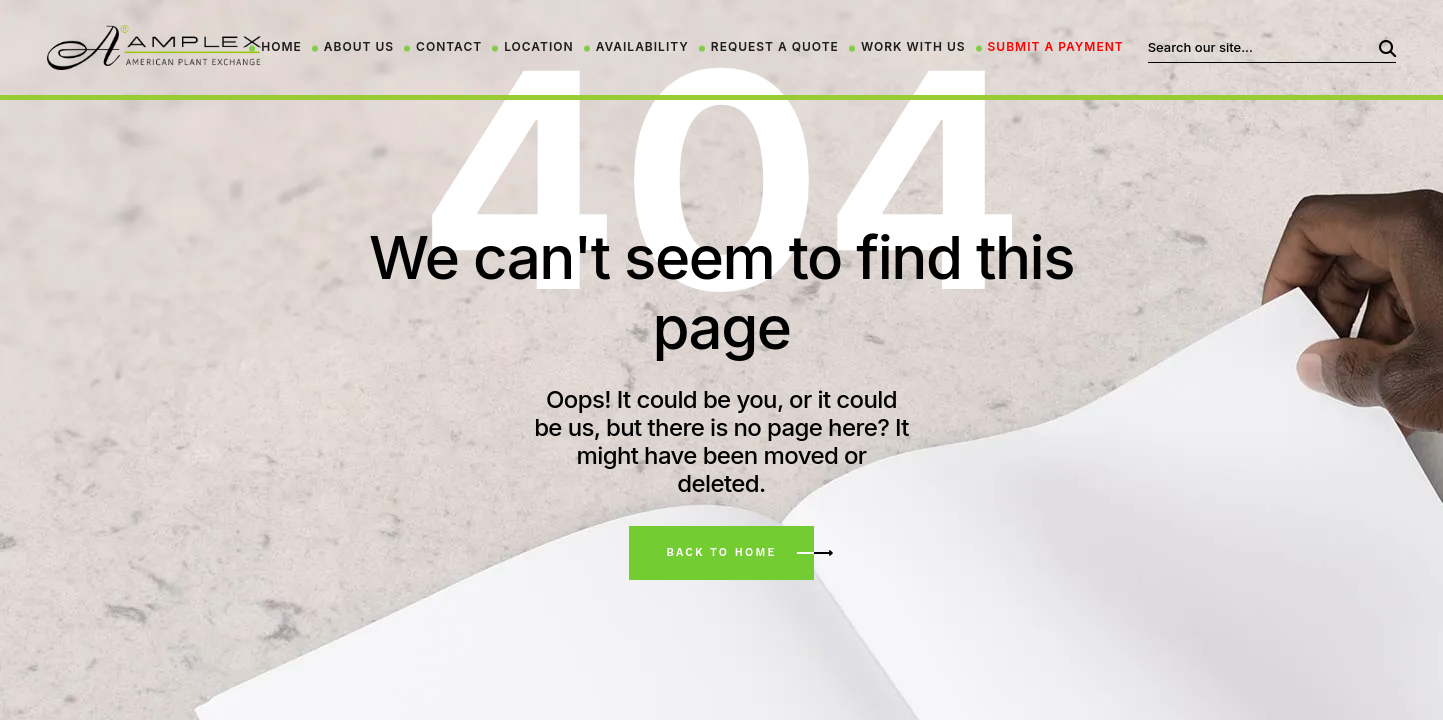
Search (1371, 47)
